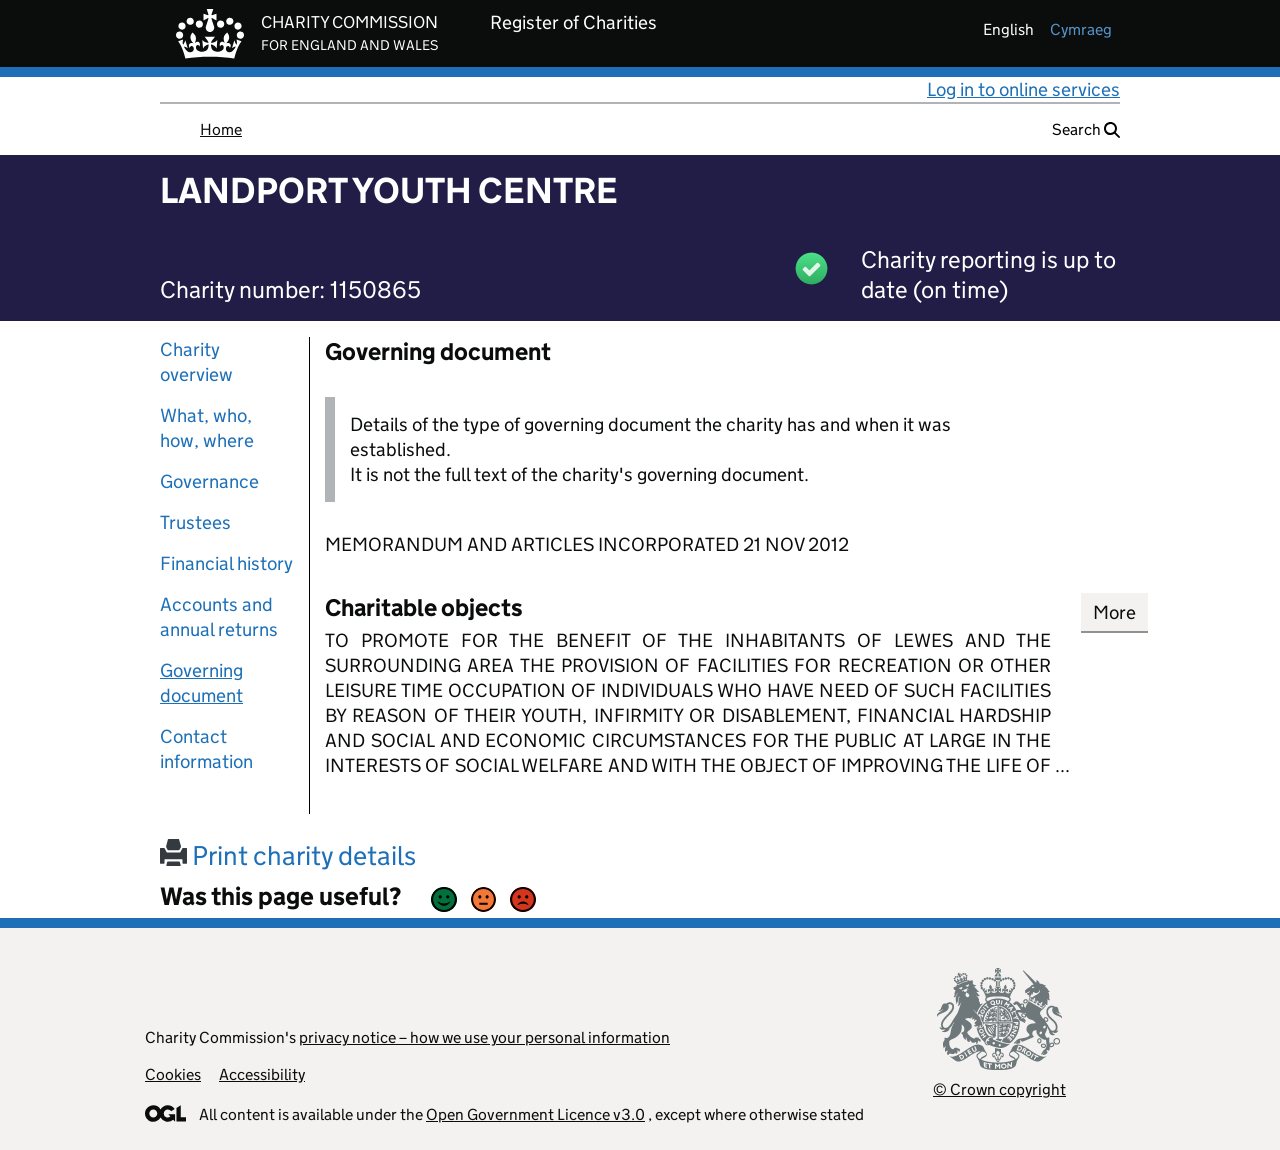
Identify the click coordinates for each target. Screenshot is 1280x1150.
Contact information (206, 749)
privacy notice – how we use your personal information (484, 1037)
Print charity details (288, 855)
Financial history (226, 563)
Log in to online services (1023, 89)
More (1114, 612)
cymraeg (1081, 29)
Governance (209, 481)
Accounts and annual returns (219, 617)
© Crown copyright (999, 1089)
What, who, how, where (207, 428)
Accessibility (262, 1074)
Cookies (173, 1074)
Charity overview (196, 362)
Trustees (195, 522)
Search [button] (1086, 129)
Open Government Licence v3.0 (535, 1114)
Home (221, 129)
